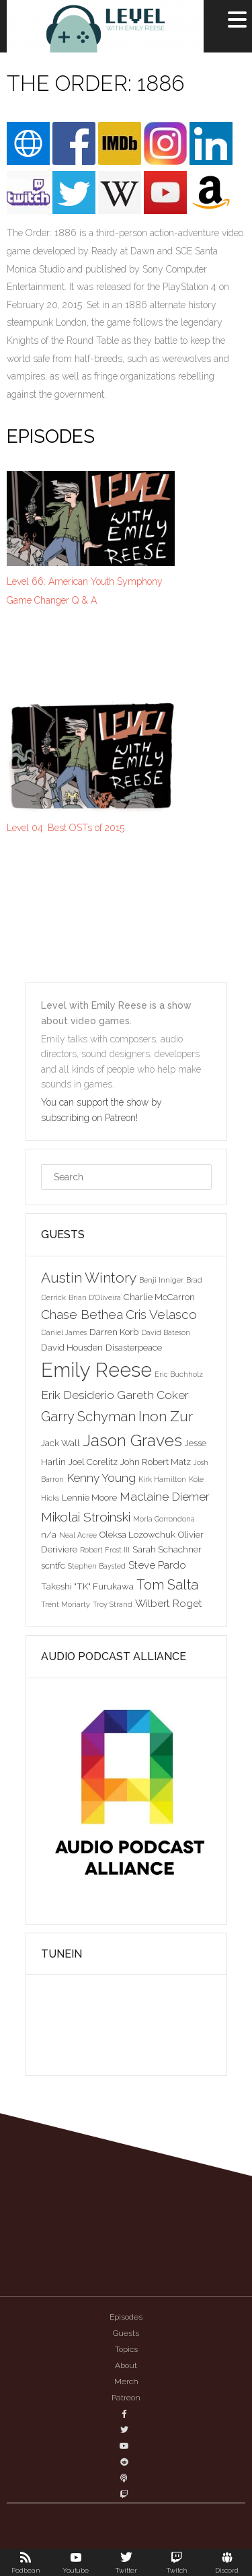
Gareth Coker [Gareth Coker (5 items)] (153, 1395)
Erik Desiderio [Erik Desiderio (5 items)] (77, 1395)
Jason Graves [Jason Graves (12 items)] (132, 1440)
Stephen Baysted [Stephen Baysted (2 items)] (97, 1566)
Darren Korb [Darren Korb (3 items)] (113, 1331)
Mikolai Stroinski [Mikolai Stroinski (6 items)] (85, 1516)
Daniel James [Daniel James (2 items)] (64, 1332)
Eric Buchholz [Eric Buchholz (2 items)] (179, 1374)
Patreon (126, 2397)
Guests (126, 2333)
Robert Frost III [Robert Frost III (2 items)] (105, 1550)
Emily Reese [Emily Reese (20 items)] (96, 1370)
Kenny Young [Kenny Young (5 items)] (101, 1477)
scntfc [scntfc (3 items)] (53, 1565)
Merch (126, 2381)
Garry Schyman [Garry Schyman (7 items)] (88, 1416)
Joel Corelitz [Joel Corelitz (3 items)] (93, 1461)
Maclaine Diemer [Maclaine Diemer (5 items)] (165, 1496)
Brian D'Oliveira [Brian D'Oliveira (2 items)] (95, 1297)
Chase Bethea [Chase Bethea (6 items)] (82, 1314)
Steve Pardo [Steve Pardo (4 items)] (157, 1565)
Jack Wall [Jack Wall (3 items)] (60, 1442)
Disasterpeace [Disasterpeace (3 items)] (134, 1347)
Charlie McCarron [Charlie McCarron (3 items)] (159, 1296)
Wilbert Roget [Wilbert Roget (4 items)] (168, 1603)
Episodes (126, 2317)
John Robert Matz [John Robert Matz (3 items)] (155, 1461)
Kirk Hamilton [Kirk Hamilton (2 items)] (162, 1479)
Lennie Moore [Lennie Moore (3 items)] (89, 1497)
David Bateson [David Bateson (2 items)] (165, 1332)
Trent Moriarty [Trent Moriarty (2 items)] (65, 1604)
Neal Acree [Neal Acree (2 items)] (78, 1535)
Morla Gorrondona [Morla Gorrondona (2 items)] (164, 1519)
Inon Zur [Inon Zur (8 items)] (165, 1416)
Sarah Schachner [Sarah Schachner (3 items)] (167, 1549)
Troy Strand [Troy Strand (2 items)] (112, 1604)
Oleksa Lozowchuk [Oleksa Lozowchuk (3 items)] (137, 1534)
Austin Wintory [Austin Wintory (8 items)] (88, 1277)
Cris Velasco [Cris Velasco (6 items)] (161, 1314)
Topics (126, 2349)
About (126, 2365)
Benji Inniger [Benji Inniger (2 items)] (161, 1280)
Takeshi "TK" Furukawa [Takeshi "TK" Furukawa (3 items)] (87, 1586)
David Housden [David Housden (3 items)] (72, 1347)
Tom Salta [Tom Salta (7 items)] (167, 1585)
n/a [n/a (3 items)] (48, 1534)
